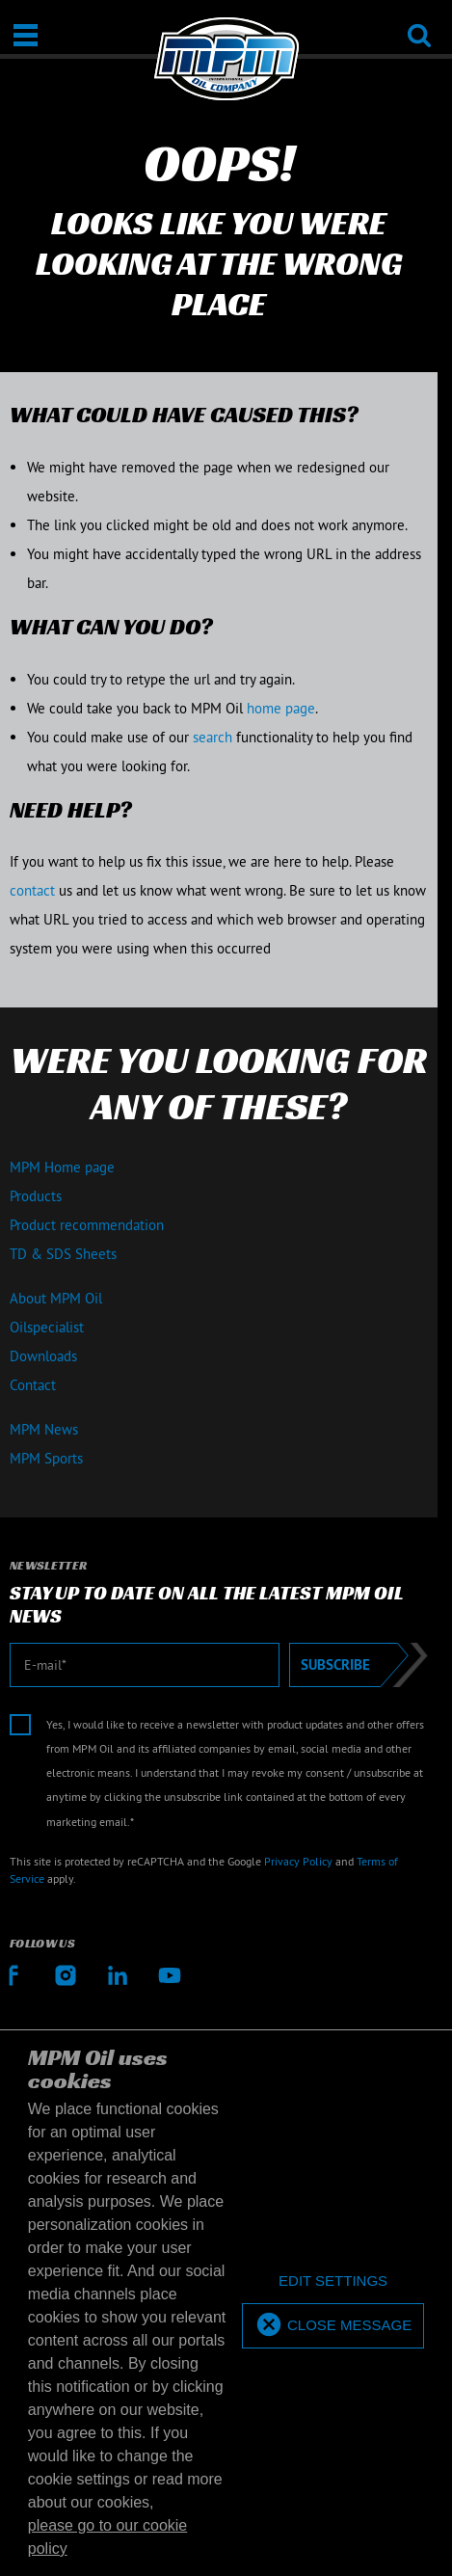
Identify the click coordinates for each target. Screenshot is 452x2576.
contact (32, 890)
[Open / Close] (25, 35)
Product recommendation (87, 1225)
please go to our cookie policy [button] (107, 2537)
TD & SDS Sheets (63, 1254)
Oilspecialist (47, 1327)
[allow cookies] (333, 2325)
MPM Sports (46, 1458)
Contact (33, 1385)
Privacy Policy (298, 1861)
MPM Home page (62, 1167)
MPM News (44, 1429)
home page (281, 708)
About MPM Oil (56, 1298)
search (212, 737)
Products (36, 1196)
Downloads (43, 1356)
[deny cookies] (333, 2281)
